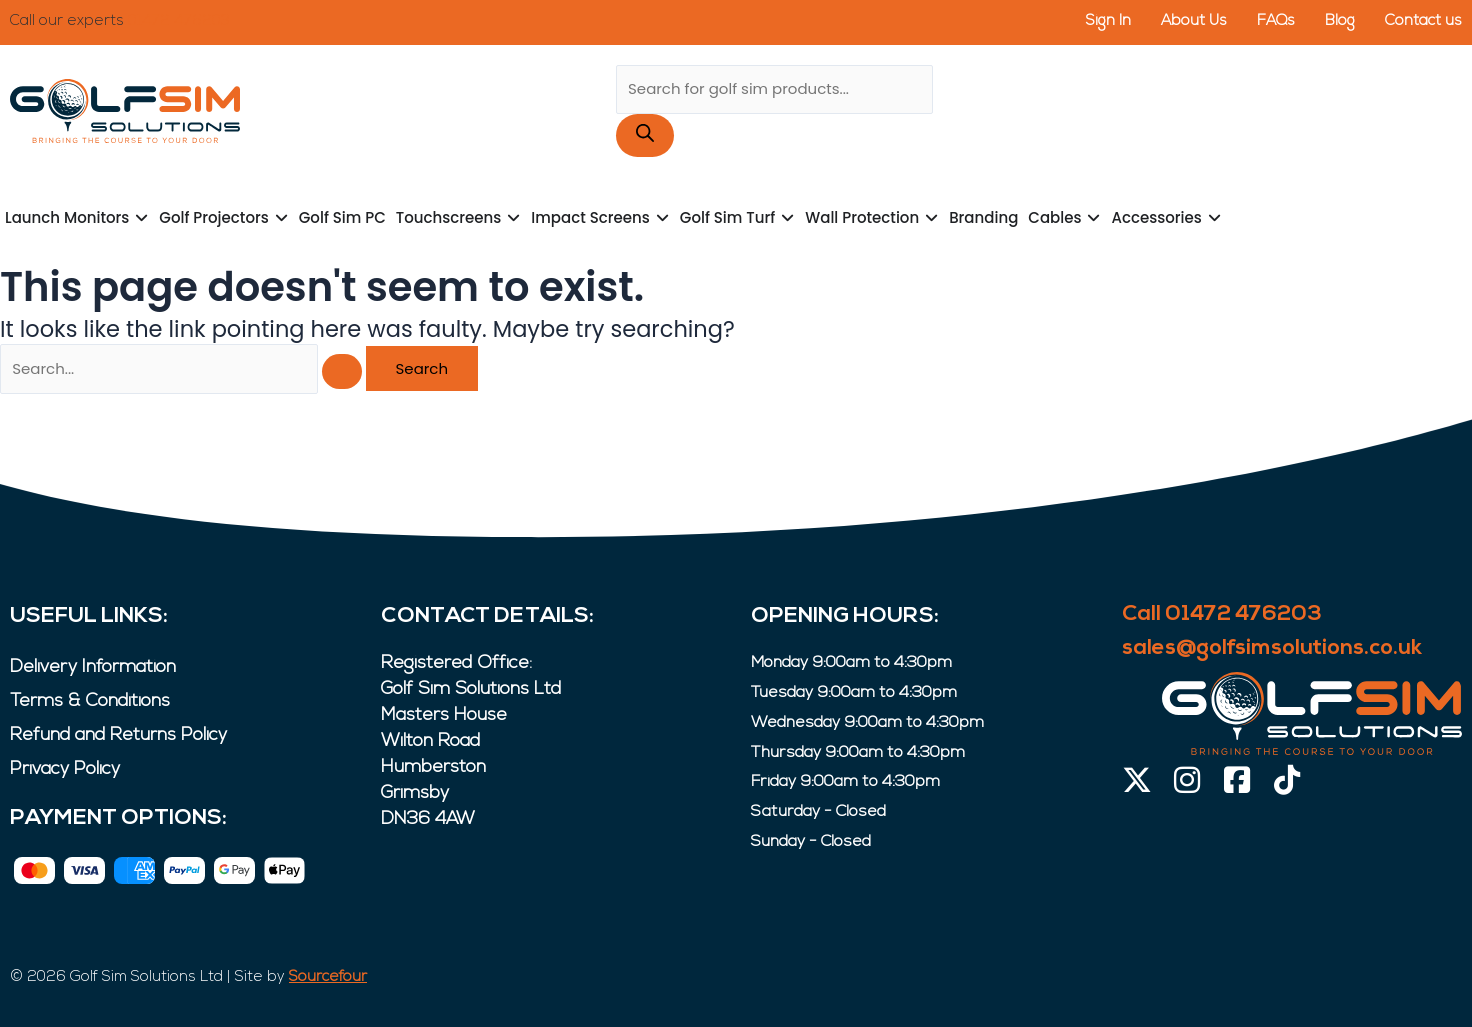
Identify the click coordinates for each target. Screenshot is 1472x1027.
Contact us (1423, 21)
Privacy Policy (65, 769)
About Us (1193, 21)
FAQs (1275, 21)
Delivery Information (93, 667)
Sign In (1107, 21)
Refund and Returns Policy (118, 735)
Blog (1340, 21)
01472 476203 (179, 21)
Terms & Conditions (90, 701)
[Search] (645, 135)
